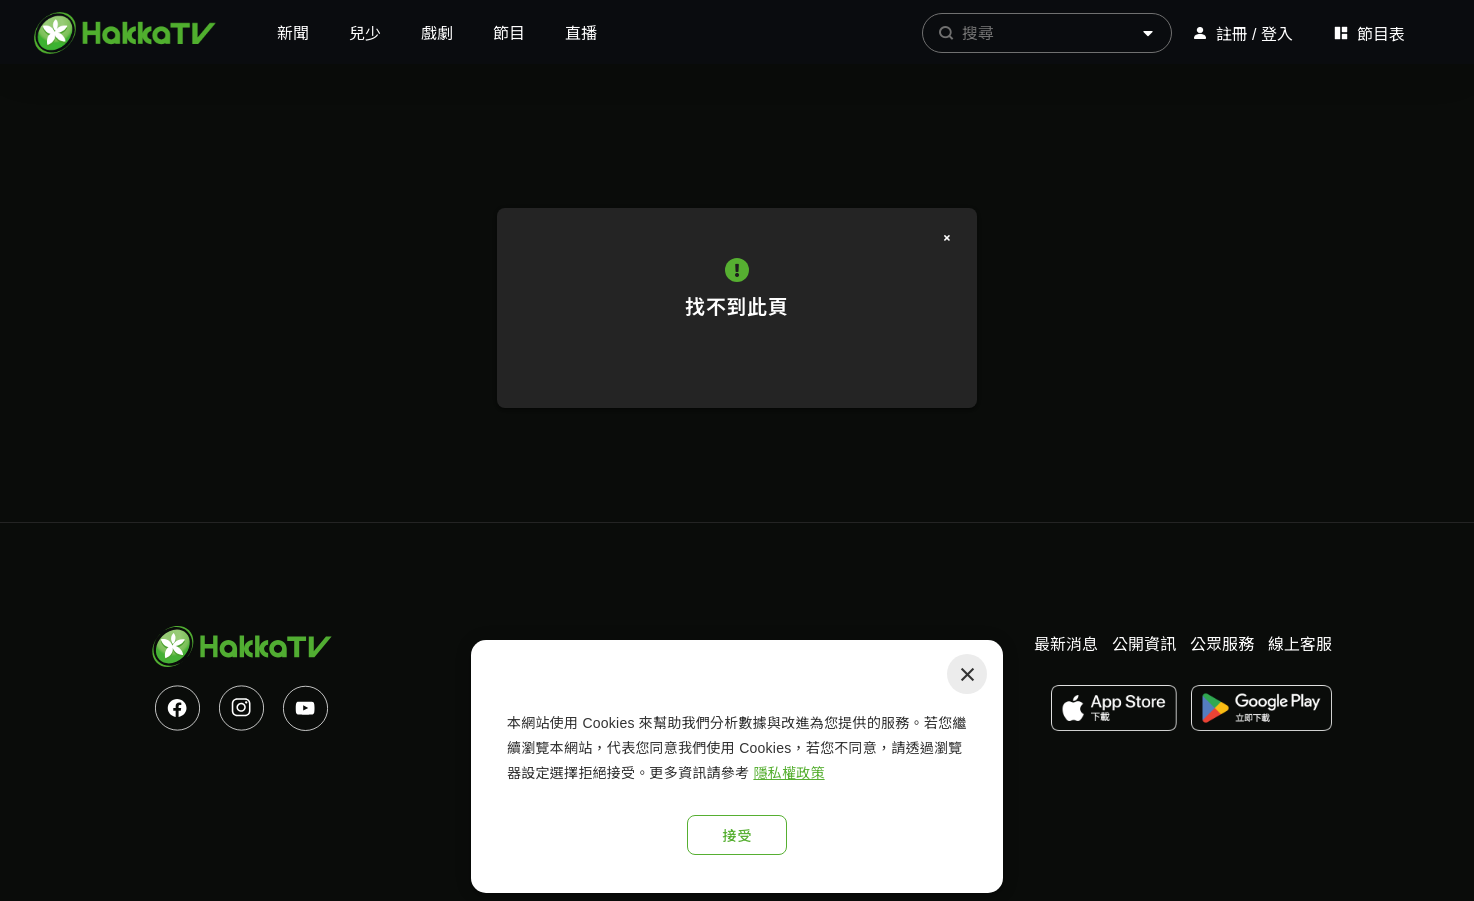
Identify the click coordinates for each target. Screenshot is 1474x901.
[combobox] (1047, 33)
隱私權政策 (788, 773)
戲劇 (437, 33)
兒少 (365, 33)
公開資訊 (1144, 644)
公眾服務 (1222, 644)
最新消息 (1066, 644)
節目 (509, 33)
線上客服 (1300, 644)
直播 (581, 33)
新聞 (293, 33)
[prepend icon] (946, 33)
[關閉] (947, 238)
